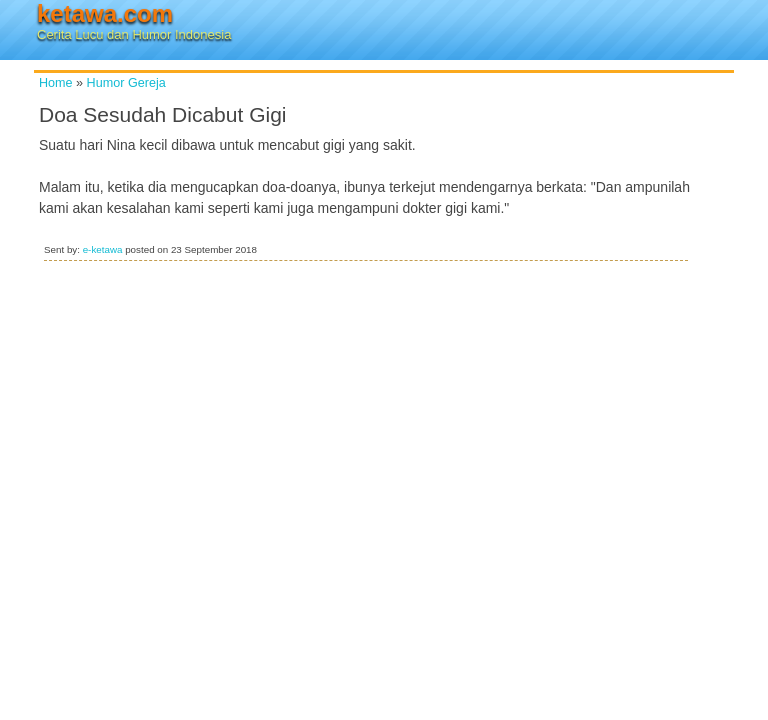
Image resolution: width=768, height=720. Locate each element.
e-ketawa (103, 249)
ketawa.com (105, 13)
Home (56, 83)
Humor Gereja (126, 83)
